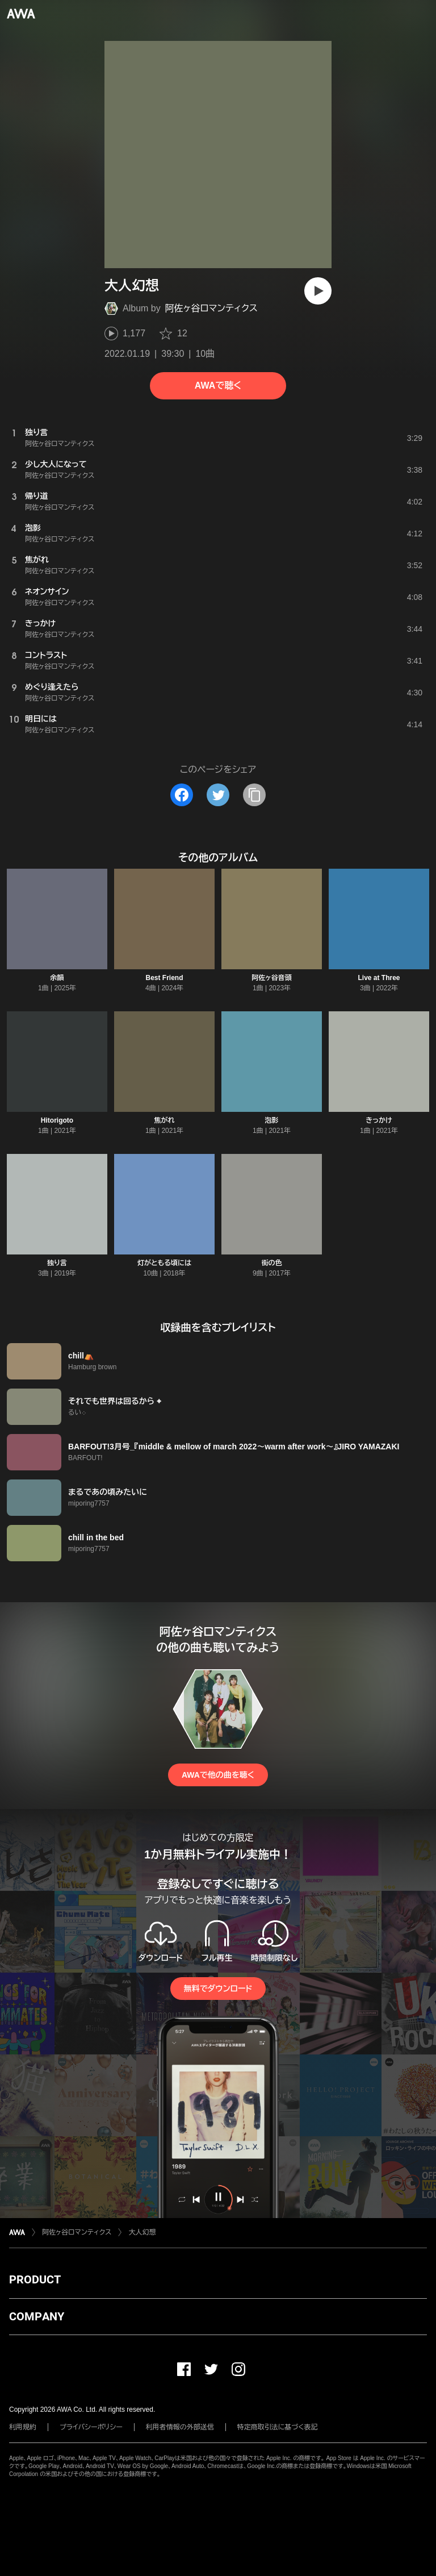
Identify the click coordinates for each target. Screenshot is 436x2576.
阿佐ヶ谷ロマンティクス (211, 308)
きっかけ (379, 1120)
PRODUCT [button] (35, 2279)
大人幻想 (142, 2232)
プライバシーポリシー (91, 2427)
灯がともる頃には (164, 1263)
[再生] (318, 291)
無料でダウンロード (218, 1988)
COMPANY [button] (36, 2316)
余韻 (57, 978)
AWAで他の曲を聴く (218, 1774)
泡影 (272, 1120)
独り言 (57, 1263)
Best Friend (164, 978)
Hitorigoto (57, 1120)
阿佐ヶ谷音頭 (271, 978)
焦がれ (164, 1120)
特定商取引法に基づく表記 (277, 2427)
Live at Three (379, 978)
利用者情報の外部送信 (180, 2427)
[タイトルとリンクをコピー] (254, 794)
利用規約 (22, 2427)
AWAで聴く (218, 385)
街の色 (272, 1263)
